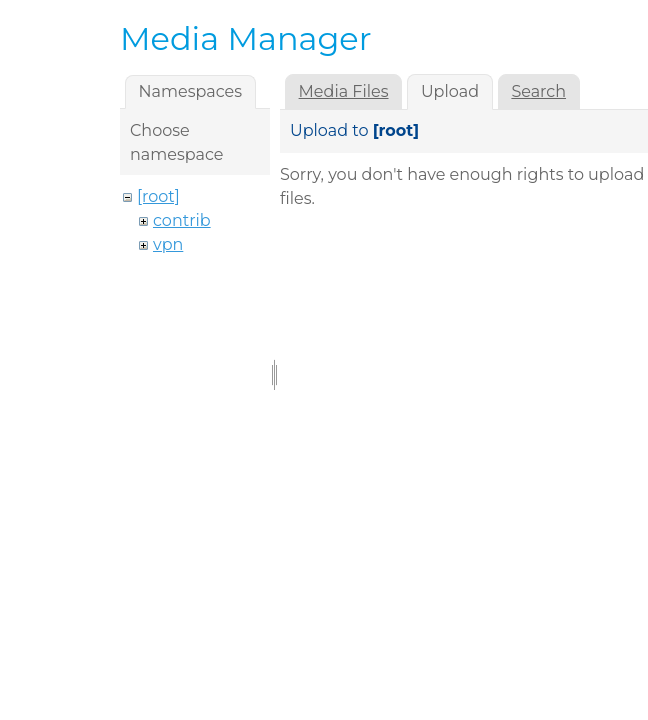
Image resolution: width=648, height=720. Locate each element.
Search (538, 91)
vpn (168, 244)
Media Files (344, 91)
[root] (158, 196)
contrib (182, 220)
